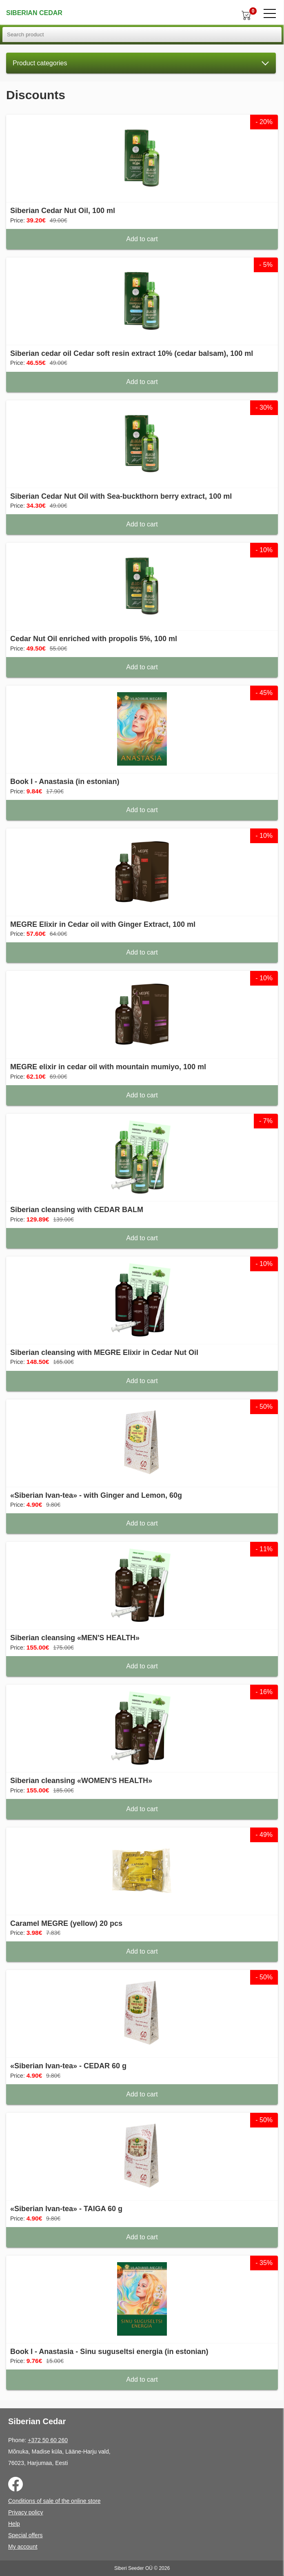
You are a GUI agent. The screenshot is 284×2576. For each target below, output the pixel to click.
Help (14, 2523)
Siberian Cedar (34, 12)
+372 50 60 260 (48, 2440)
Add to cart (142, 238)
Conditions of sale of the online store (54, 2501)
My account (23, 2546)
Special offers (25, 2535)
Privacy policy (25, 2512)
